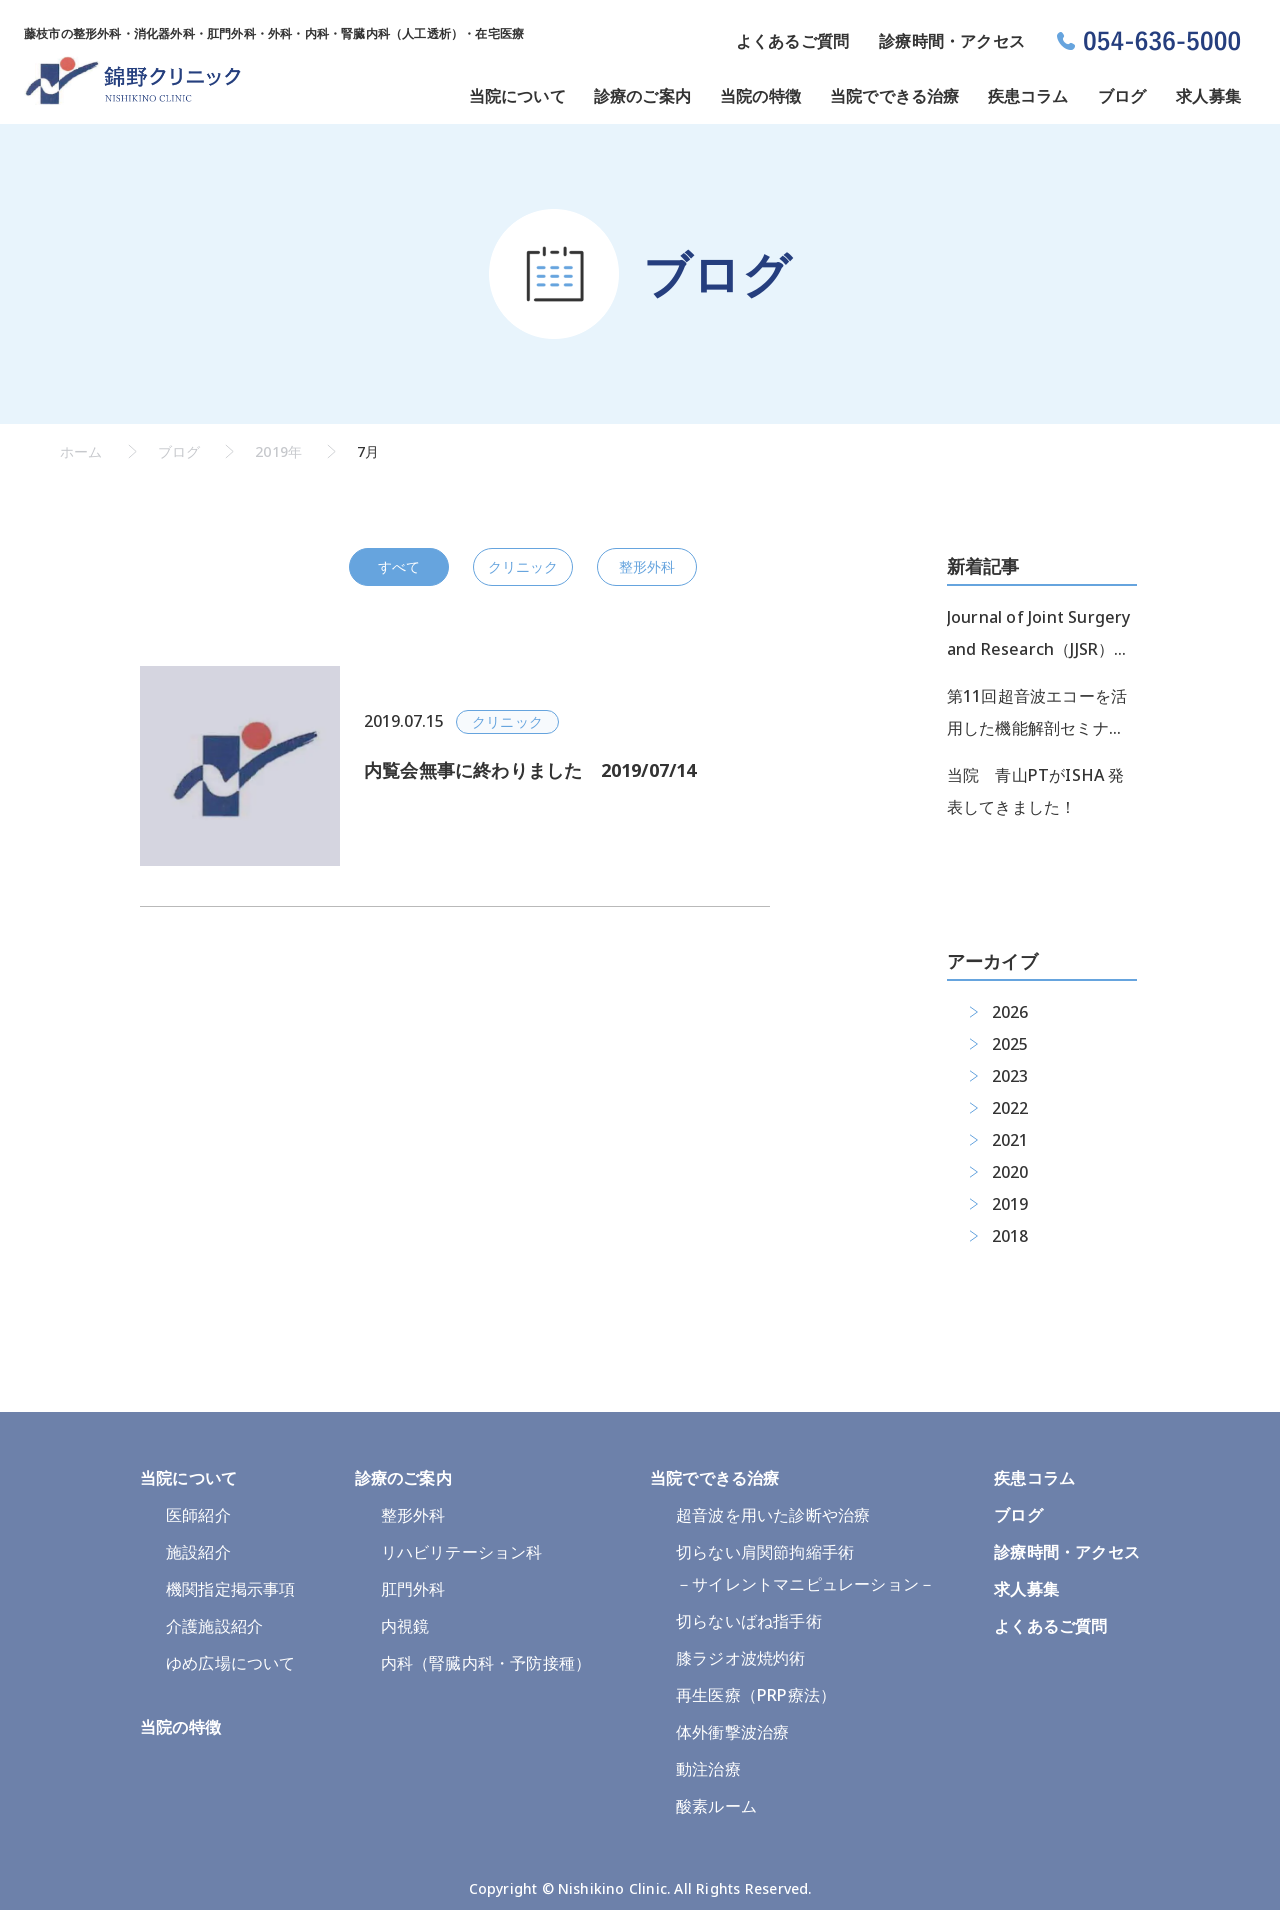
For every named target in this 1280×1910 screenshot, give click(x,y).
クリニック (523, 566)
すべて (399, 566)
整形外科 (647, 566)
